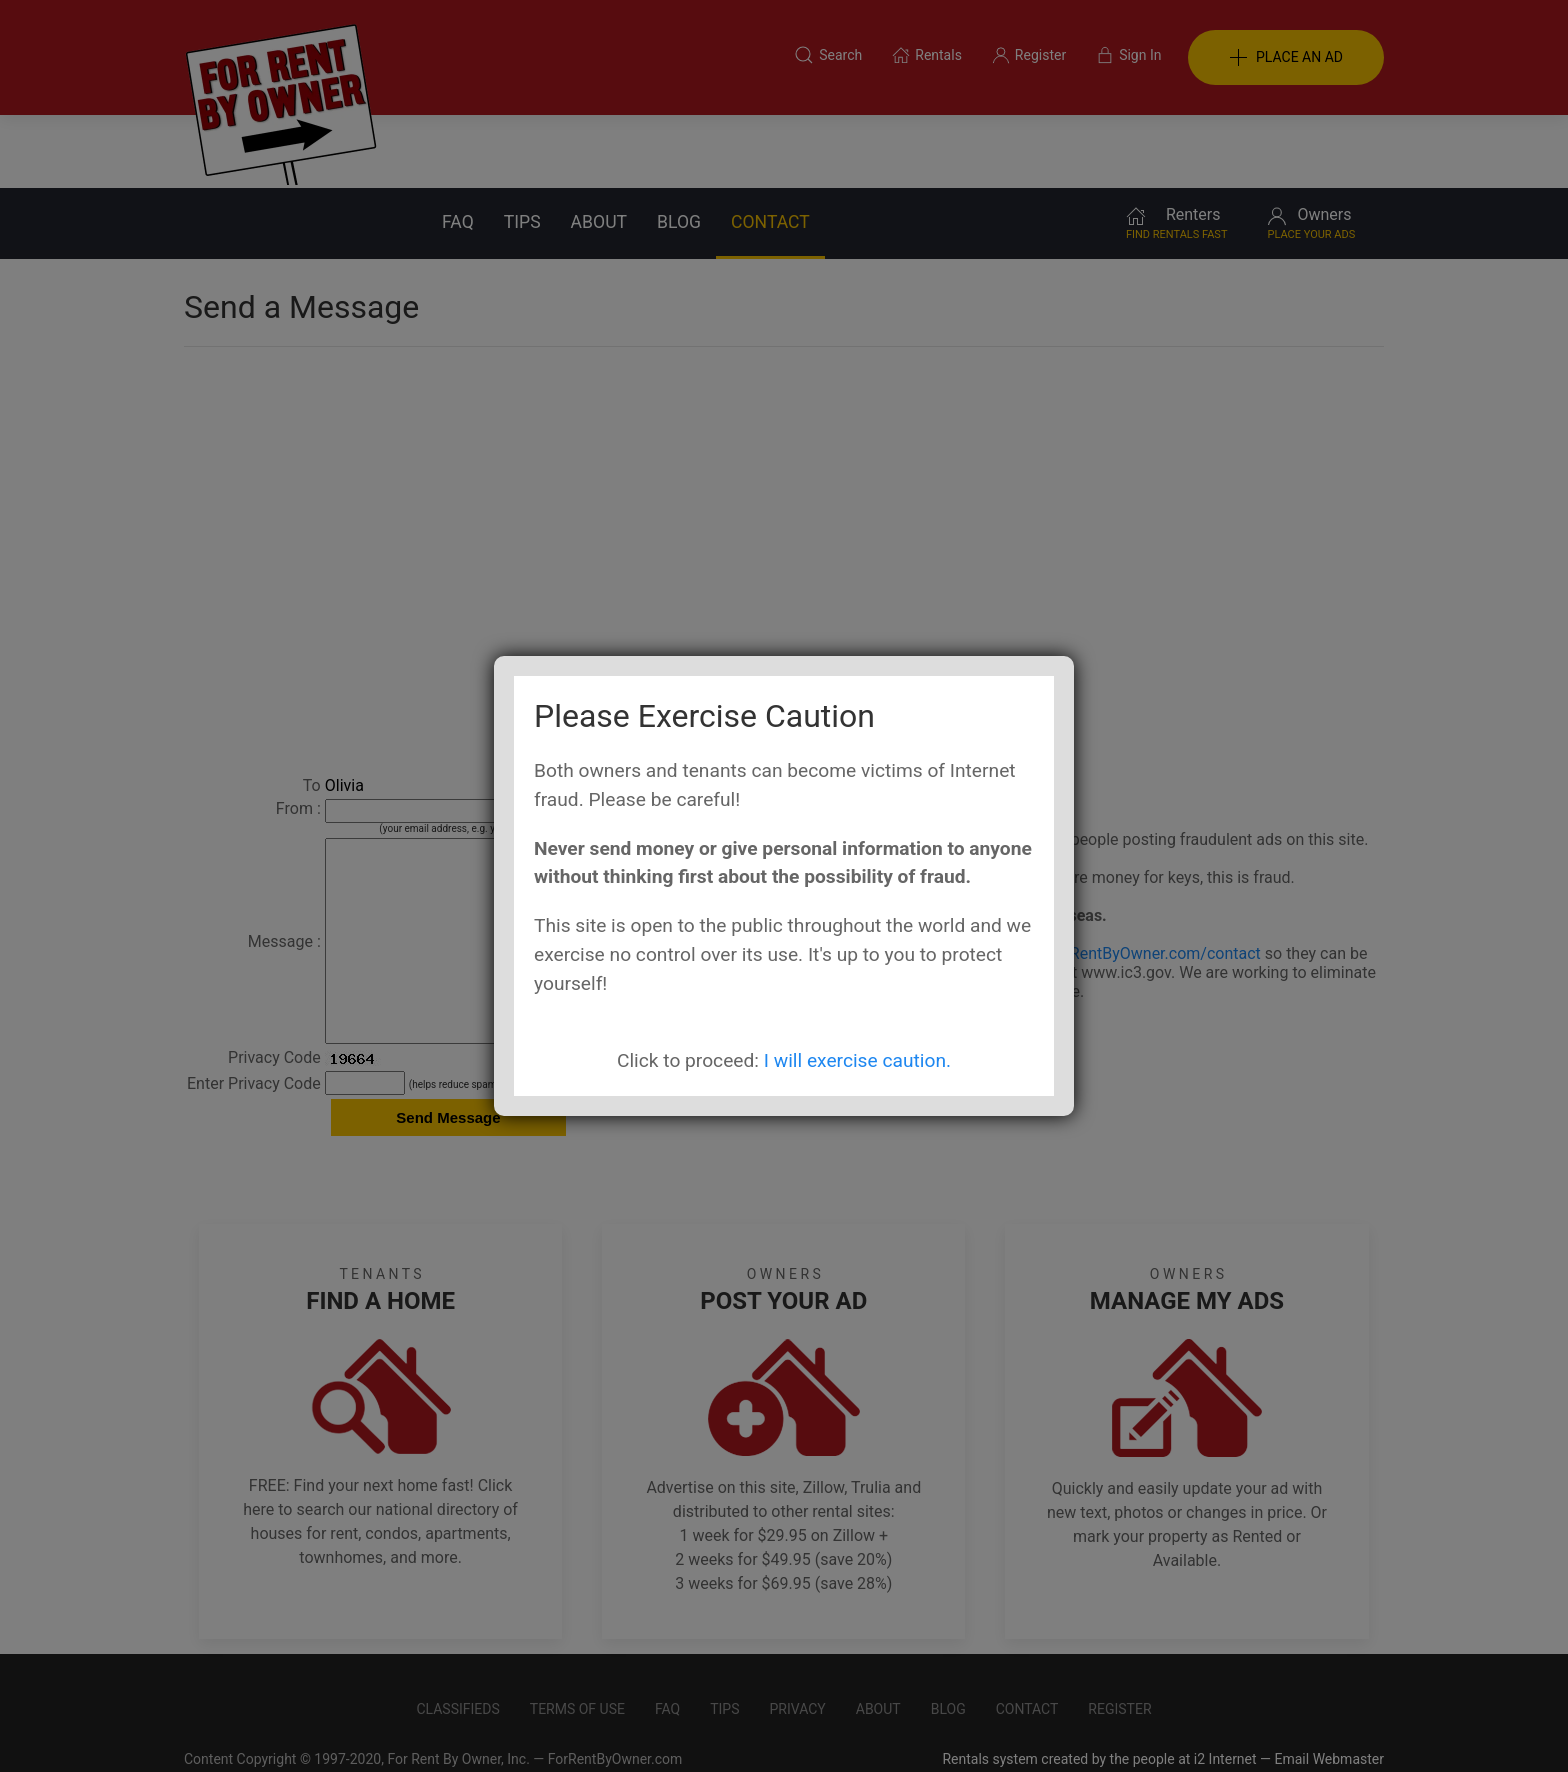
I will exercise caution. (857, 1060)
